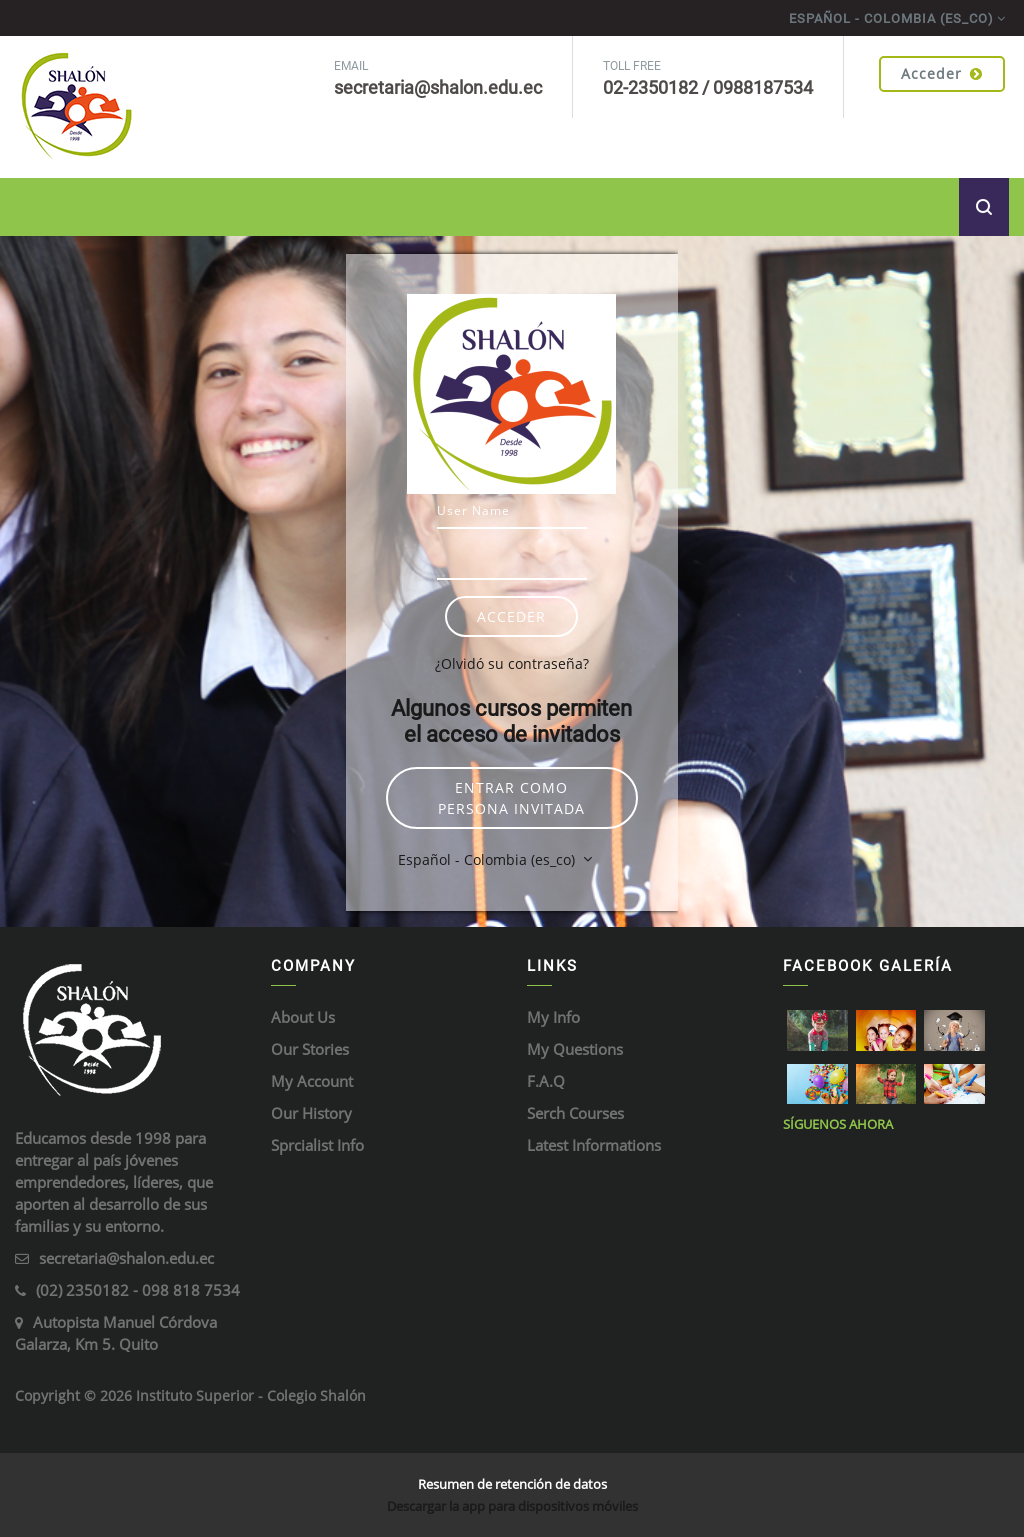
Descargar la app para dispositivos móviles (512, 1506)
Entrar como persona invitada (511, 798)
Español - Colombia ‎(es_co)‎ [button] (488, 859)
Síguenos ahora (838, 1124)
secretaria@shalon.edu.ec (126, 1258)
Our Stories (310, 1049)
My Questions (575, 1049)
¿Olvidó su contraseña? (512, 663)
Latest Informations (594, 1145)
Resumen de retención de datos (512, 1484)
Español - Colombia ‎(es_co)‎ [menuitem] (891, 18)
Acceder (942, 73)
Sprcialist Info (317, 1145)
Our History (311, 1113)
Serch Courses (575, 1113)
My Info (553, 1017)
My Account (312, 1081)
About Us (303, 1017)
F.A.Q (546, 1081)
